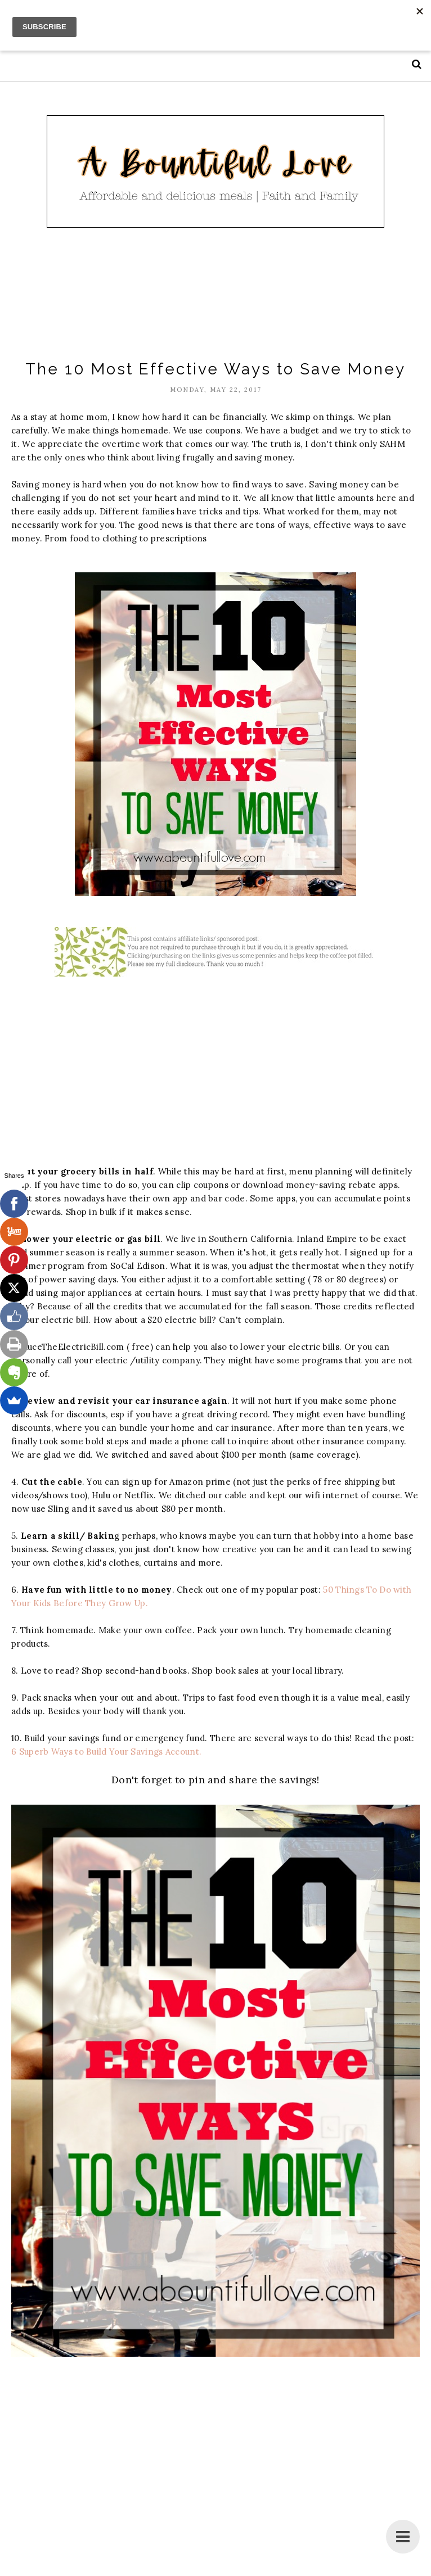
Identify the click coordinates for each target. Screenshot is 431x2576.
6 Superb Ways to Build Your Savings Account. (107, 1751)
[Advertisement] (216, 295)
